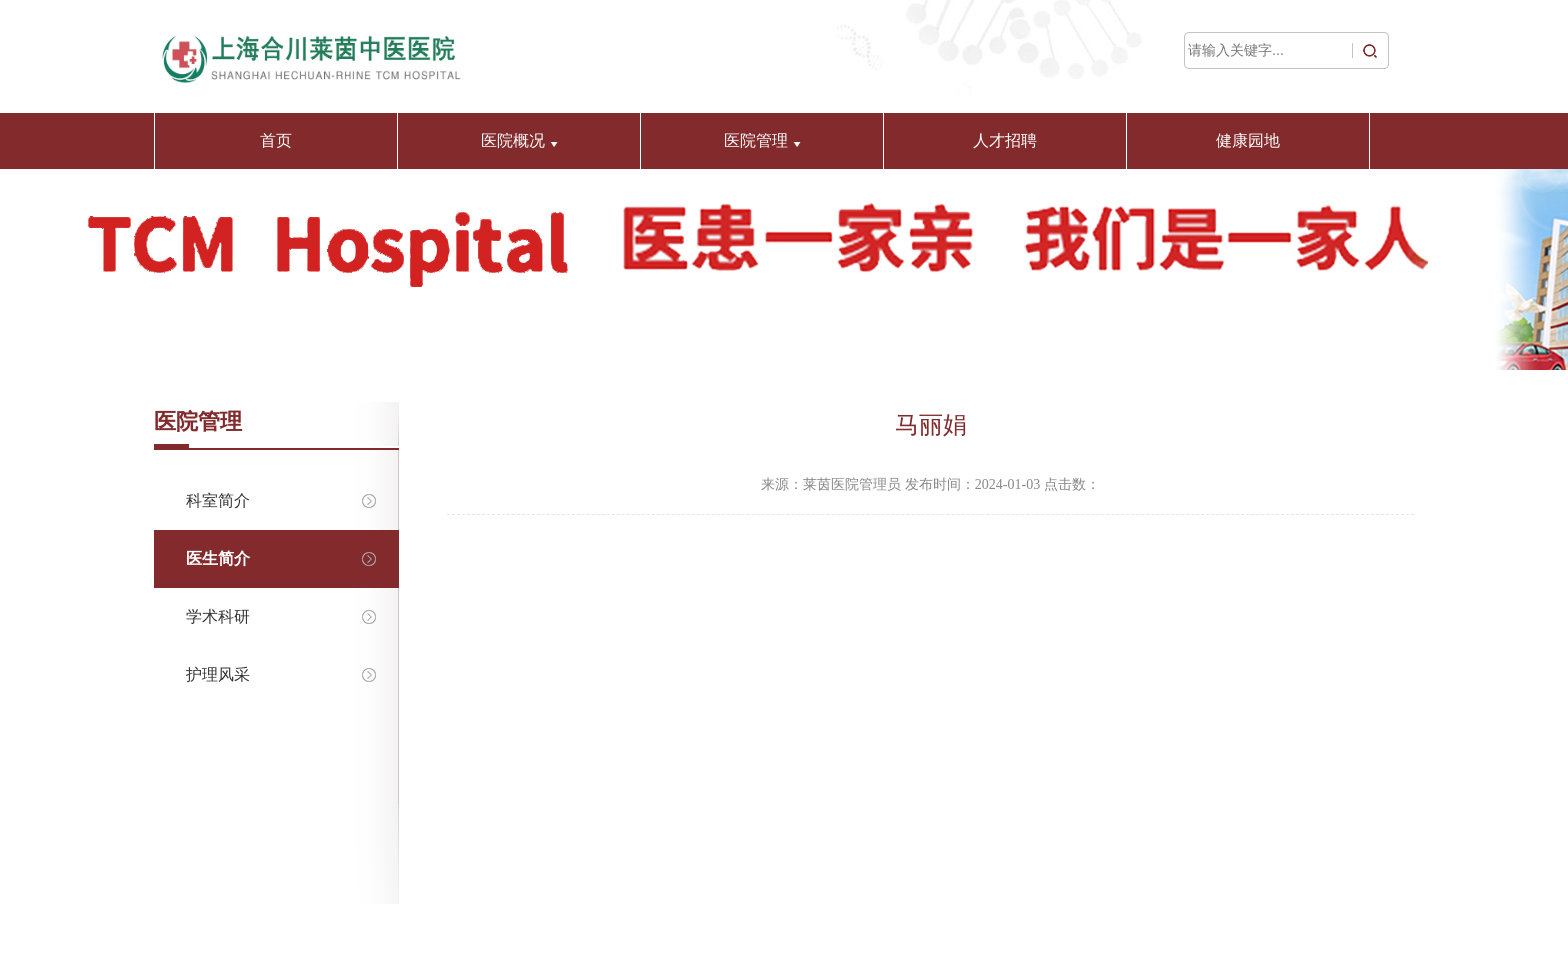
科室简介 (273, 500)
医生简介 (273, 558)
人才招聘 (1005, 140)
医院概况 (519, 140)
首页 (276, 140)
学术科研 (273, 616)
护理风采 (273, 674)
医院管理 (762, 140)
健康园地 (1248, 140)
